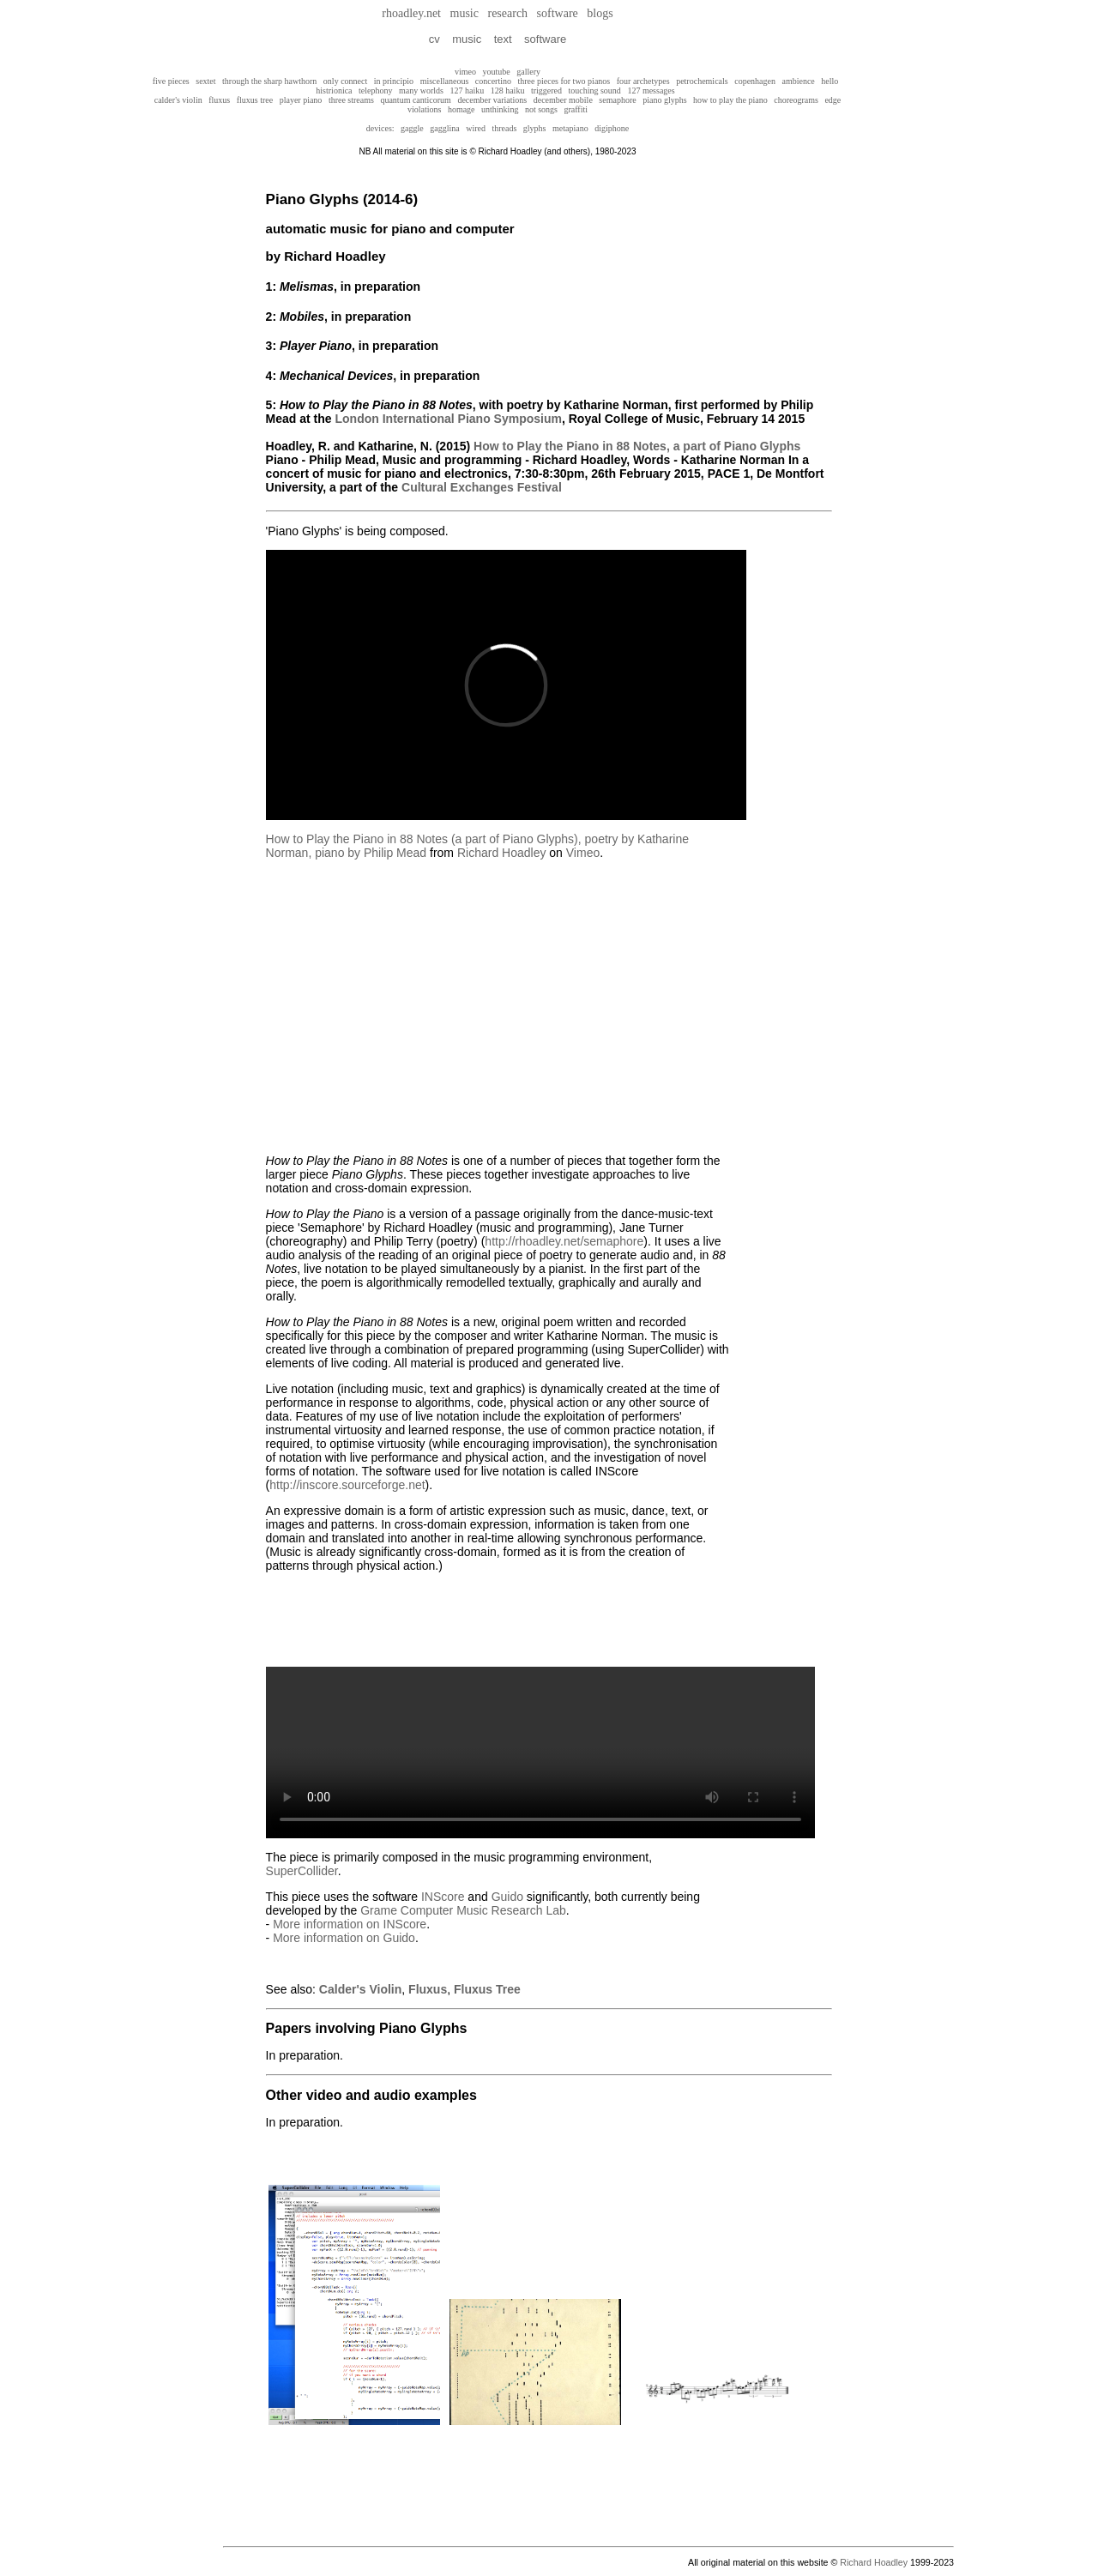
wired (476, 128)
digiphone (611, 128)
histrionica (334, 90)
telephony (375, 90)
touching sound (594, 90)
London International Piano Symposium (448, 418)
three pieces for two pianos (563, 81)
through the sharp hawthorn (269, 81)
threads (504, 128)
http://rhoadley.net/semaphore (564, 1241)
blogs (599, 13)
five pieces (171, 81)
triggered (546, 90)
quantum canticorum (415, 100)
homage (461, 109)
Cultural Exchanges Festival (481, 487)
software (557, 13)
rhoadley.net (411, 13)
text (503, 39)
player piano (301, 100)
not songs (541, 109)
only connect (345, 81)
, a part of (733, 446)
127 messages (650, 90)
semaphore (617, 100)
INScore (443, 1896)
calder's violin (178, 100)
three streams (351, 100)
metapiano (570, 128)
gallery (528, 71)
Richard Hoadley (501, 853)
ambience (797, 81)
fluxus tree (255, 100)
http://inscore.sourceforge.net (347, 1485)
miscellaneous (444, 81)
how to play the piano (730, 100)
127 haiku (466, 90)
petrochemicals (702, 81)
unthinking (499, 109)
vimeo (465, 71)
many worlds (421, 90)
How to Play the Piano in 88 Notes (570, 446)
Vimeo (583, 853)
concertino (493, 81)
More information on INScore (349, 1924)
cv (434, 39)
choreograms (796, 100)
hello (829, 81)
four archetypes (643, 81)
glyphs (534, 128)
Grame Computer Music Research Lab (463, 1910)
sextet (205, 81)
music (464, 13)
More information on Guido (344, 1938)
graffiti (576, 109)
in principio (393, 81)
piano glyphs (664, 100)
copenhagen (754, 81)
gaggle (415, 128)
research (507, 13)
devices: (380, 128)
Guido (507, 1896)
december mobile (563, 100)
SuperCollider (302, 1871)
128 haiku (508, 90)
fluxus (219, 100)
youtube (496, 71)
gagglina (448, 128)
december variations (492, 100)
